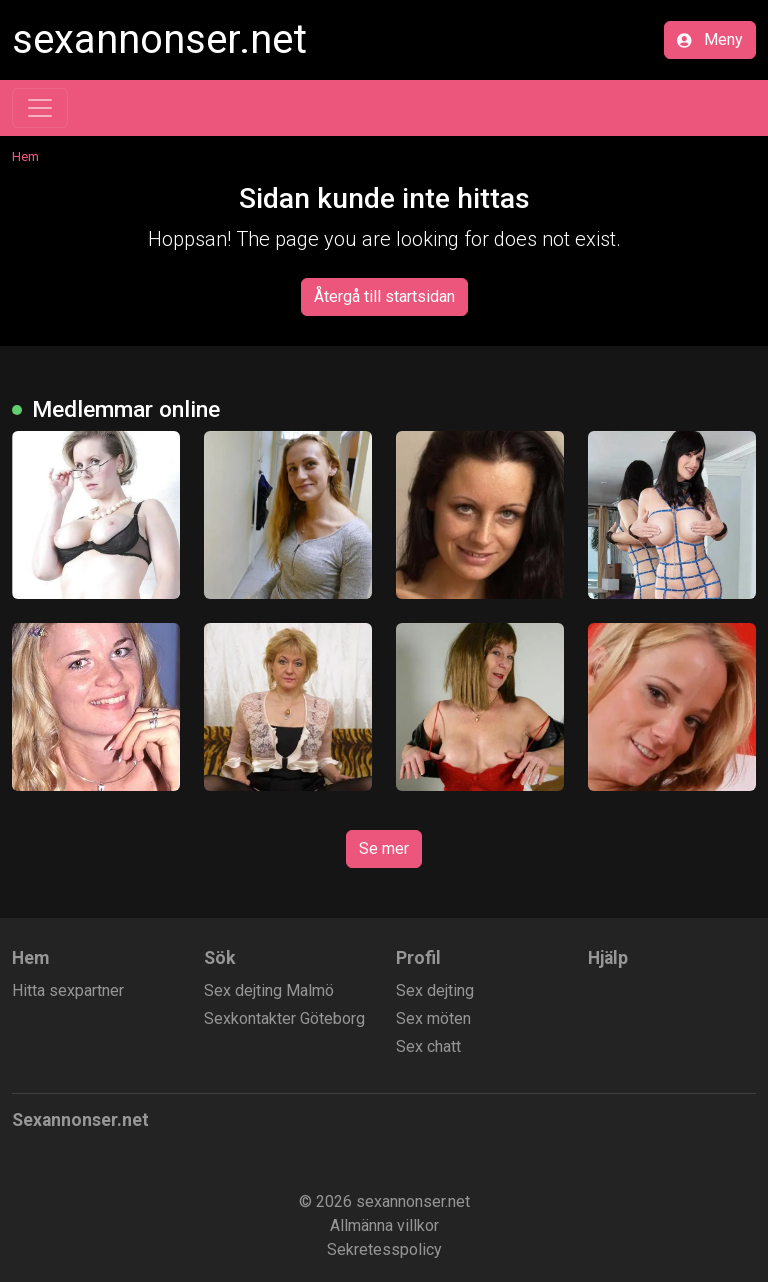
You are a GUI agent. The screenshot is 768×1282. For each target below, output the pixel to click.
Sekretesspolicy (384, 1249)
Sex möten (433, 1018)
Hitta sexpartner (68, 990)
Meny (710, 39)
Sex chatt (428, 1046)
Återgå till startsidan (384, 296)
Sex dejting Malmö (269, 990)
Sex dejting (435, 990)
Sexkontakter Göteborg (284, 1018)
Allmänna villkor (384, 1225)
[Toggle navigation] (40, 108)
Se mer (384, 848)
